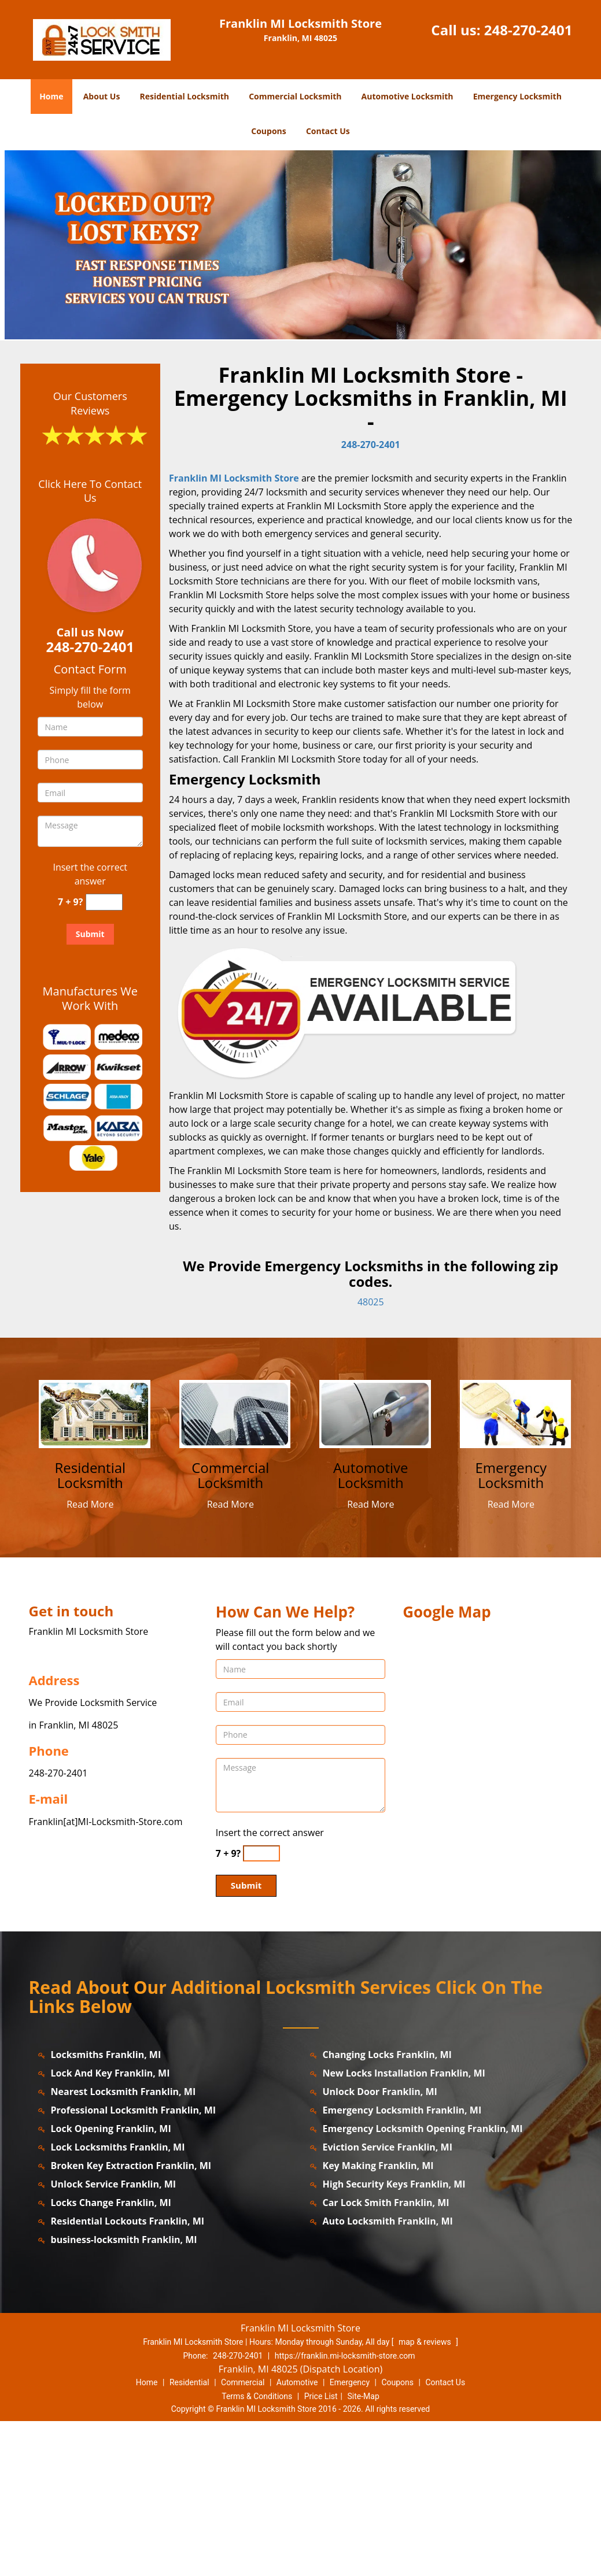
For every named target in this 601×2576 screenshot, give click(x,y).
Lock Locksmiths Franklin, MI (118, 2301)
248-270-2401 (528, 29)
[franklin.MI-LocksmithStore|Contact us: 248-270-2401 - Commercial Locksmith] (230, 1630)
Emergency (350, 2537)
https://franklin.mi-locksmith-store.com (345, 2510)
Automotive (297, 2537)
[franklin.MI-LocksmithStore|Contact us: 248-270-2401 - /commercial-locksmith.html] (235, 1567)
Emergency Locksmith (517, 96)
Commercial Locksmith (295, 96)
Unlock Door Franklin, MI (380, 2246)
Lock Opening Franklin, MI (111, 2283)
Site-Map (363, 2551)
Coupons (268, 130)
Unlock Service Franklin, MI (113, 2338)
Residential (189, 2537)
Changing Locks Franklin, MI (387, 2209)
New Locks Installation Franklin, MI (404, 2227)
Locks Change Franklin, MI (111, 2357)
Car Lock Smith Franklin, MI (386, 2357)
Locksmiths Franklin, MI (106, 2209)
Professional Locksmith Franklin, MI (133, 2264)
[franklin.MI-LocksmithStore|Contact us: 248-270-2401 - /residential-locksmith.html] (95, 1567)
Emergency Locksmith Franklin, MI (402, 2264)
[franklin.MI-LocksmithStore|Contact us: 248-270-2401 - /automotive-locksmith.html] (375, 1567)
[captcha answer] (104, 1056)
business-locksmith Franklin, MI (124, 2394)
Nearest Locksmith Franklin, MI (123, 2246)
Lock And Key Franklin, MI (110, 2227)
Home (51, 96)
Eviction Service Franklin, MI (387, 2301)
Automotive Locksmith (407, 96)
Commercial (242, 2537)
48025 (370, 1456)
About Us (101, 96)
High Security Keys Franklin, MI (394, 2338)
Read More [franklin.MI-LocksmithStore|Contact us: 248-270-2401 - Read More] (90, 1658)
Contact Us (328, 130)
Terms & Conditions (257, 2551)
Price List (321, 2551)
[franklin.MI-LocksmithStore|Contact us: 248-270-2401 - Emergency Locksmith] (511, 1630)
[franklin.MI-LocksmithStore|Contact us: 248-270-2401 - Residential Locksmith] (90, 1630)
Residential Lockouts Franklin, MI (128, 2375)
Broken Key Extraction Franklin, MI (131, 2320)
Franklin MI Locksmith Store (234, 633)
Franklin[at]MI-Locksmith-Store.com (106, 1976)
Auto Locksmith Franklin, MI (388, 2375)
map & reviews (426, 2496)
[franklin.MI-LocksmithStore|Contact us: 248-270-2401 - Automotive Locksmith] (371, 1630)
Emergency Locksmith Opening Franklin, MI (423, 2283)
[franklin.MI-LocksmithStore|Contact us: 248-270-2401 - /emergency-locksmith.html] (515, 1567)
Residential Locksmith (185, 96)
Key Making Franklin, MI (378, 2320)
